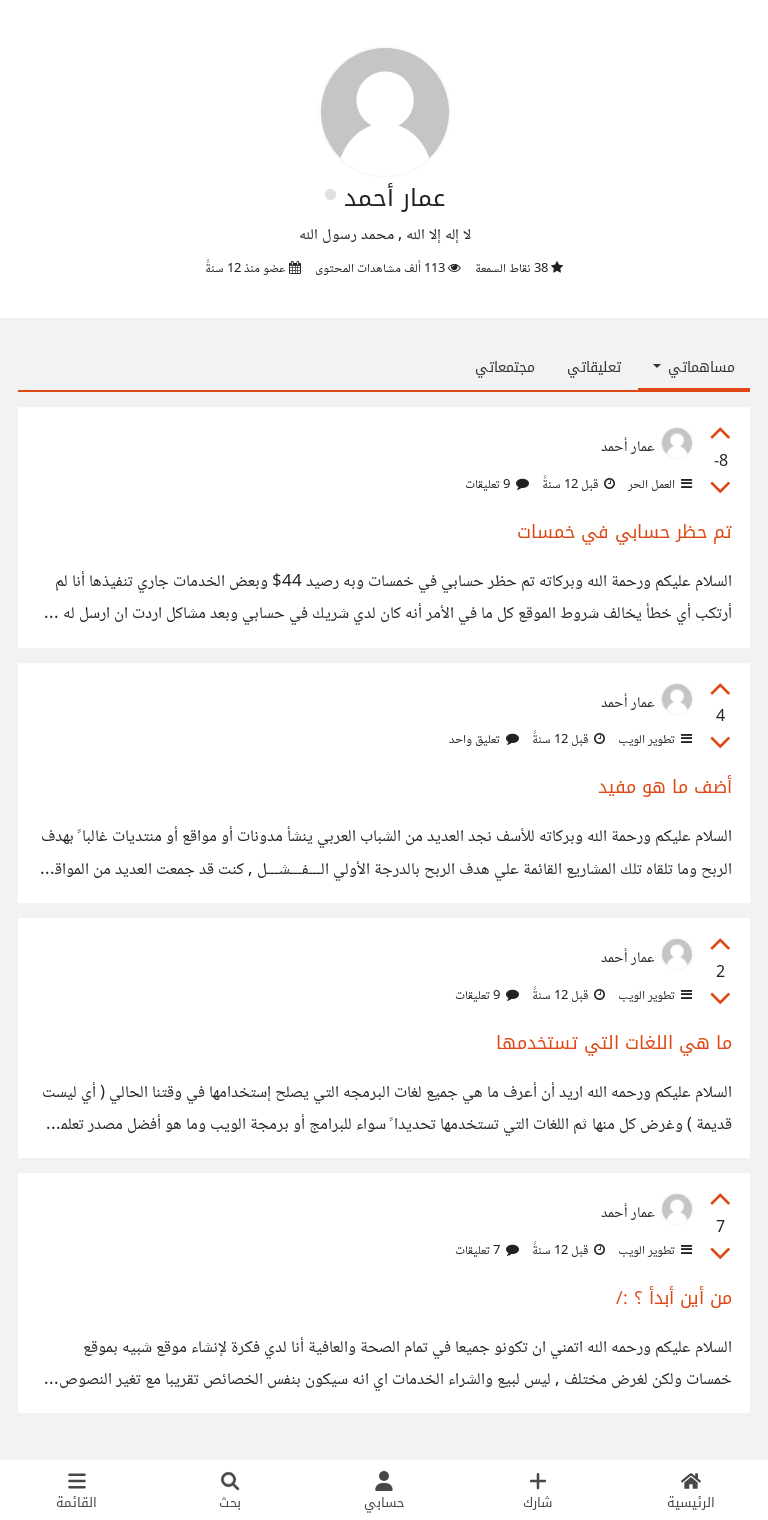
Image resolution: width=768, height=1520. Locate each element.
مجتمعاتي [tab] (505, 367)
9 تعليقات (497, 485)
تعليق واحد (484, 740)
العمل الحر (658, 485)
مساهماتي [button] (694, 367)
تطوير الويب (653, 740)
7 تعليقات (487, 1251)
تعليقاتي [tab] (594, 367)
